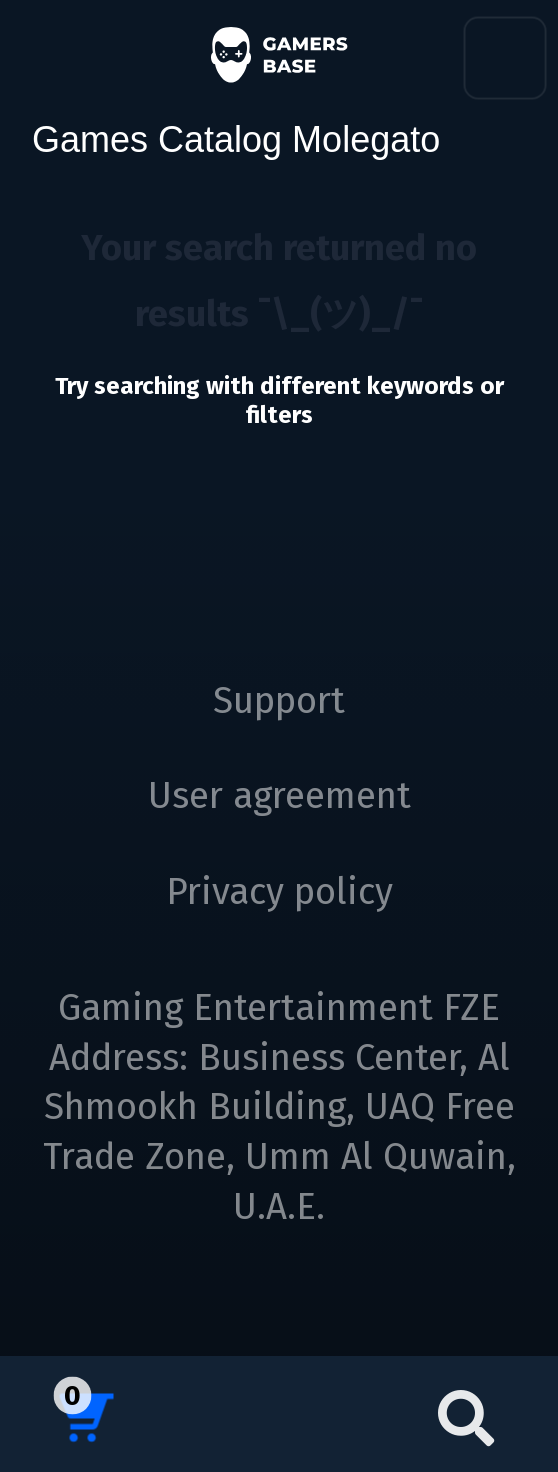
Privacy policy (279, 892)
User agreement (279, 796)
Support (279, 701)
